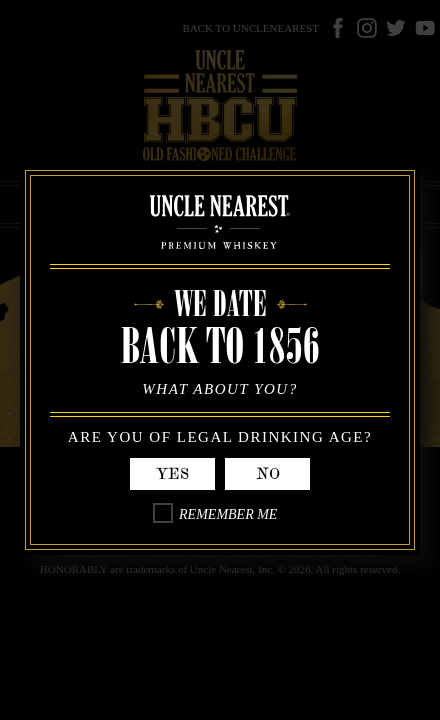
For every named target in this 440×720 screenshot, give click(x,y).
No (268, 474)
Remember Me (228, 514)
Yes (172, 474)
